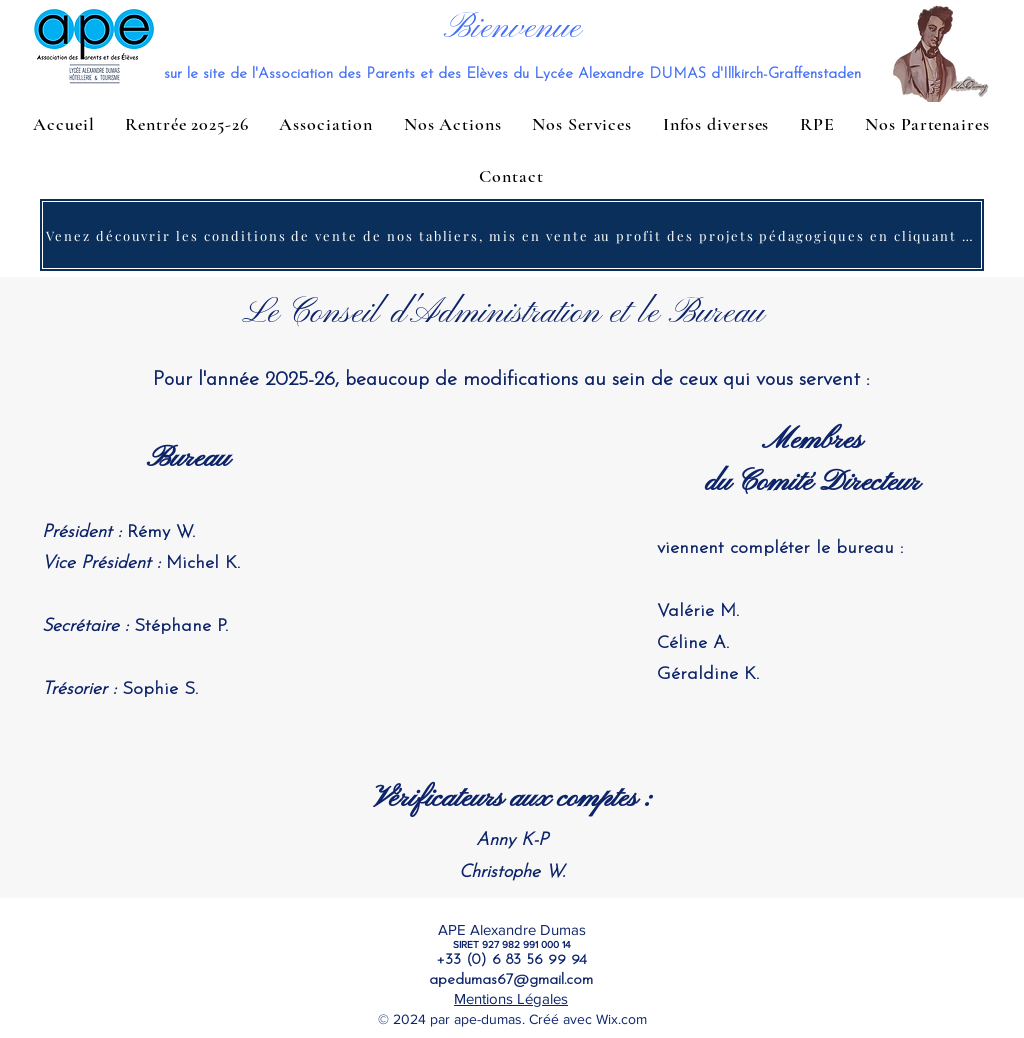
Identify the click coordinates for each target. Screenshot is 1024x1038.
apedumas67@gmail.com (511, 980)
